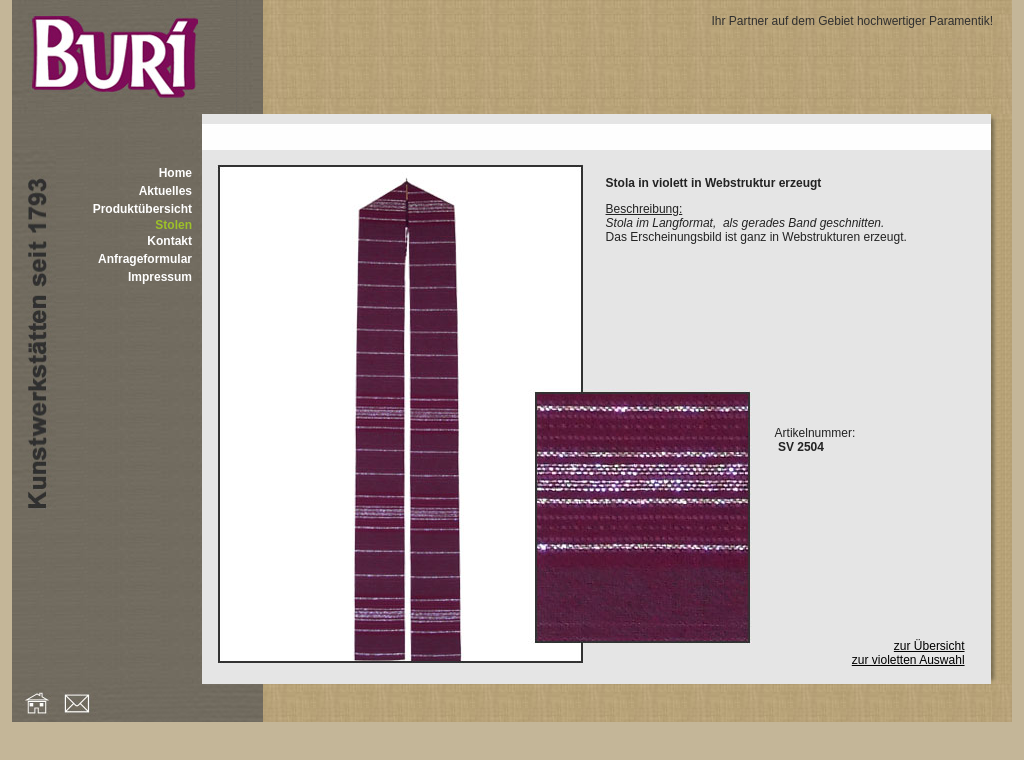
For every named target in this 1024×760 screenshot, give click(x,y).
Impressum (160, 277)
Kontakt (169, 241)
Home (175, 173)
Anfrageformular (145, 259)
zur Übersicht (929, 646)
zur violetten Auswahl (908, 660)
